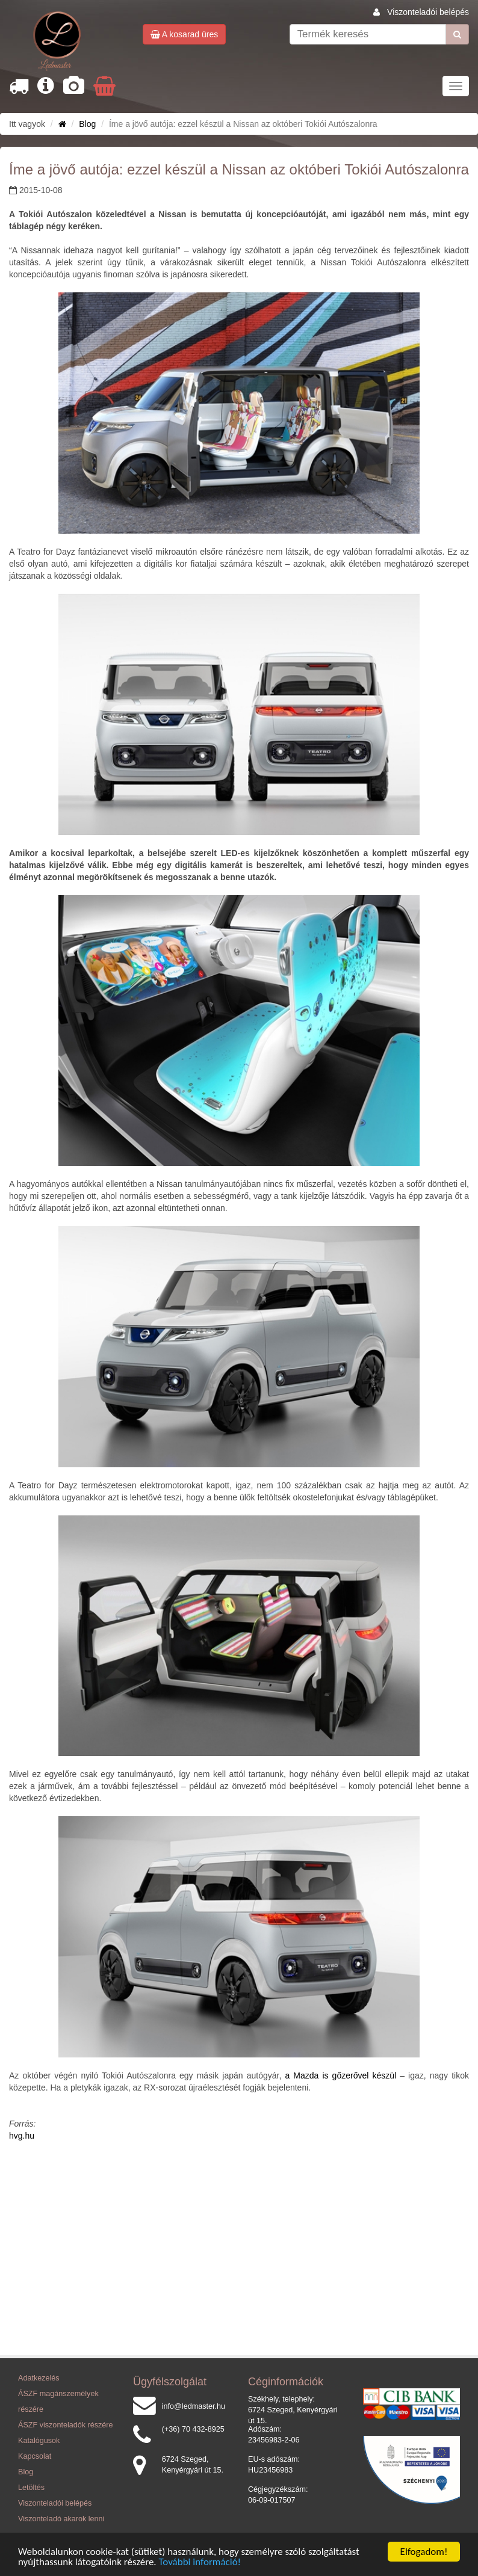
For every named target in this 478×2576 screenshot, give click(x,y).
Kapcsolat (34, 2456)
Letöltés (31, 2487)
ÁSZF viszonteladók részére (65, 2425)
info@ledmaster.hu (193, 2406)
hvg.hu (21, 2135)
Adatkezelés (39, 2378)
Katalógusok (39, 2440)
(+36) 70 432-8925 (193, 2429)
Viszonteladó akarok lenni (61, 2519)
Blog (87, 124)
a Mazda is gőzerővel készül (340, 2075)
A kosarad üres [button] (185, 34)
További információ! (200, 2562)
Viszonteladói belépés (428, 12)
